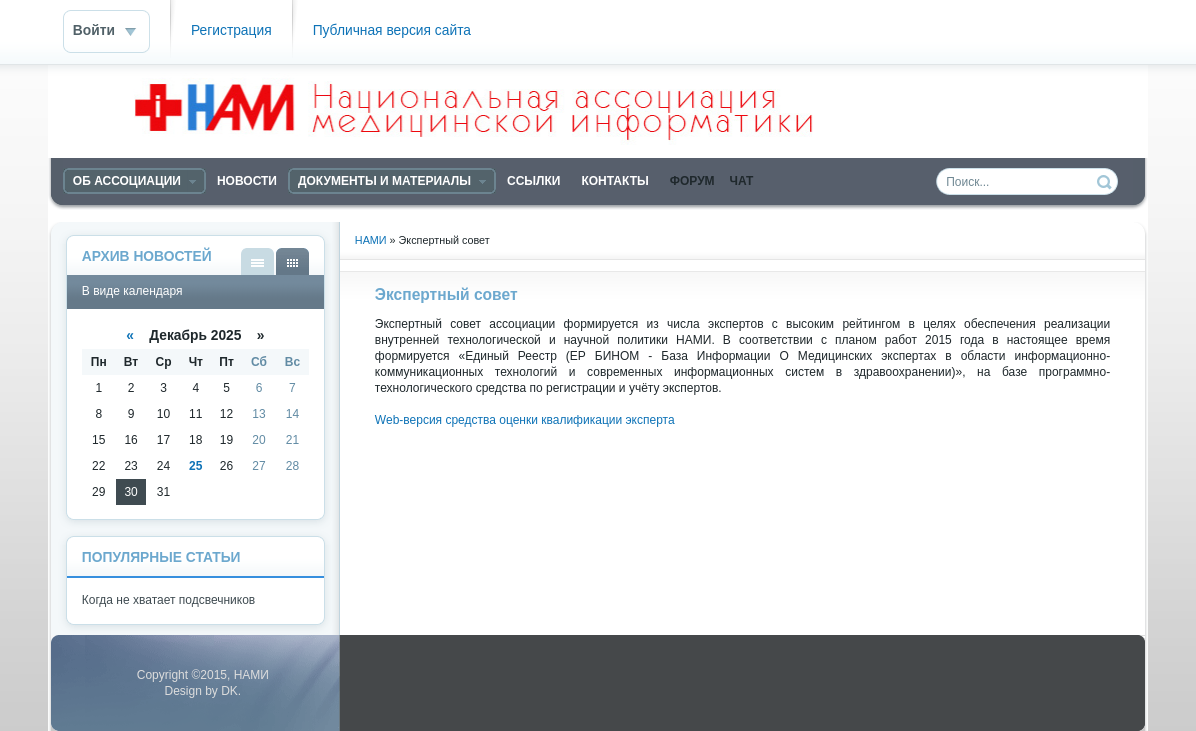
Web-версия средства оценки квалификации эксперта (525, 420)
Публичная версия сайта (392, 30)
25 (195, 466)
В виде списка (257, 261)
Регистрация (231, 30)
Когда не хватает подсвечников (168, 600)
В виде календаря (292, 261)
